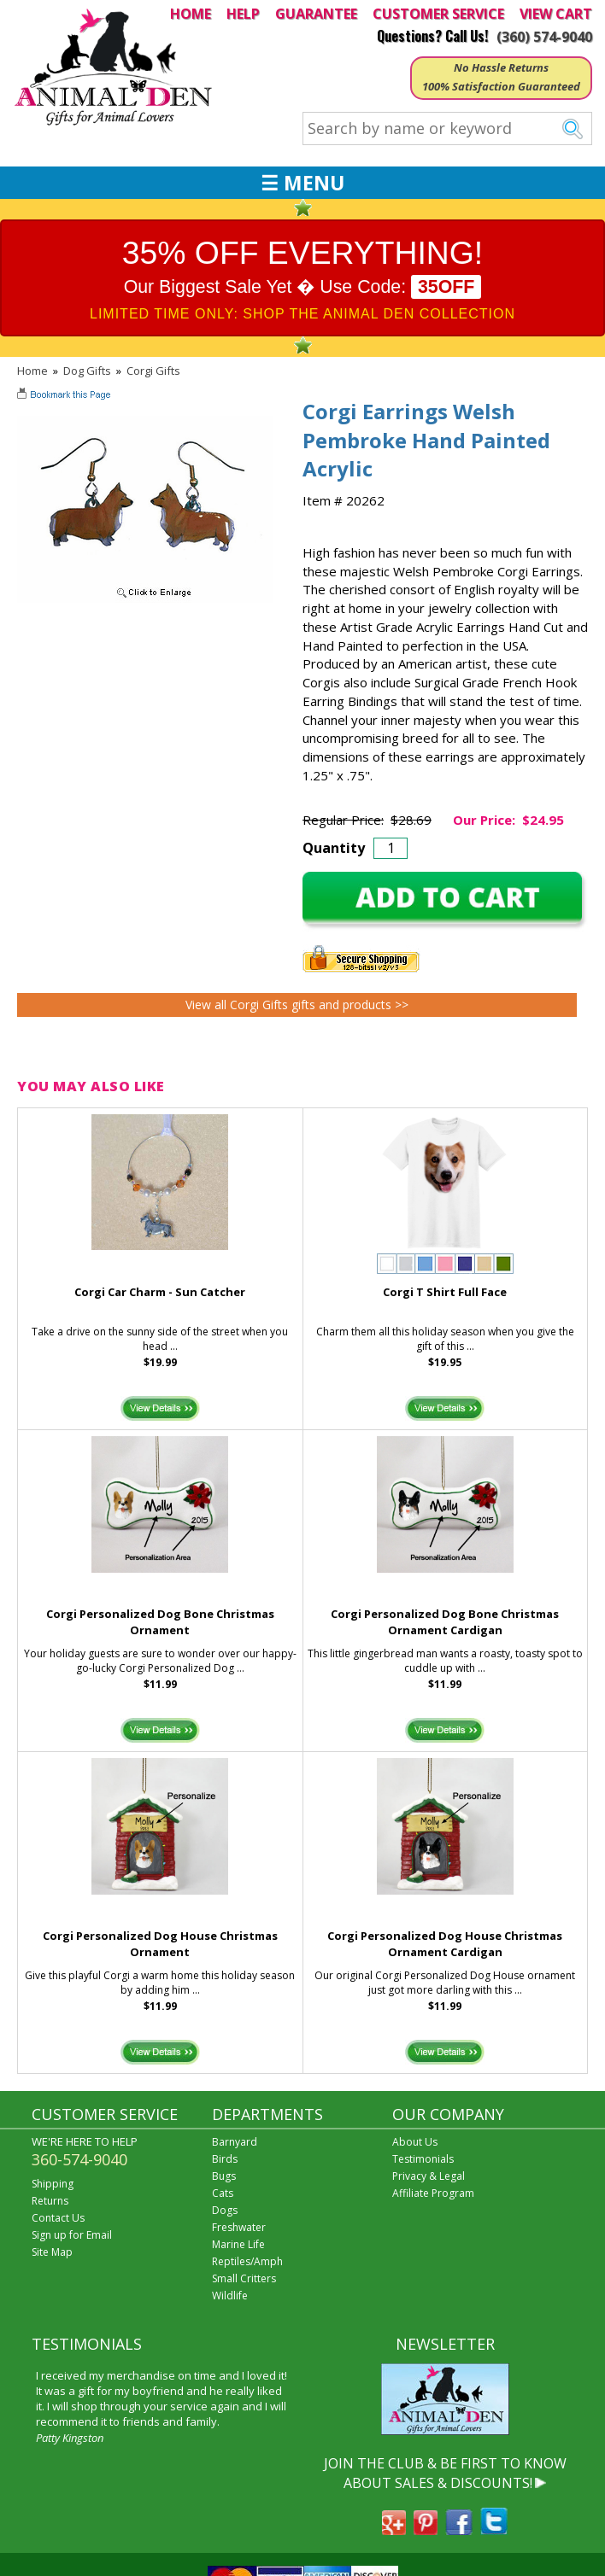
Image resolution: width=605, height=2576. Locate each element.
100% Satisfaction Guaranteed (501, 86)
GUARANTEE (316, 13)
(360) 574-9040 (544, 36)
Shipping (52, 2183)
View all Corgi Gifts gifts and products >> (296, 1004)
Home (32, 370)
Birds (225, 2159)
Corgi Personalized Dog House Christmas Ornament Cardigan (444, 1944)
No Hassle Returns (501, 67)
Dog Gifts (87, 370)
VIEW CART (556, 13)
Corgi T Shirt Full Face (445, 1292)
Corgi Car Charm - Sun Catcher (159, 1292)
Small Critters (244, 2278)
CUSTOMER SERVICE (438, 13)
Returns (50, 2200)
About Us (415, 2142)
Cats (222, 2193)
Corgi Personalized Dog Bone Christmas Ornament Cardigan (445, 1622)
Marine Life (238, 2244)
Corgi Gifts (153, 370)
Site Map (52, 2252)
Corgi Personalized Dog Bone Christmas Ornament (160, 1622)
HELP (243, 13)
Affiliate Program (433, 2193)
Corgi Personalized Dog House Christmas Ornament (160, 1944)
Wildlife (230, 2295)
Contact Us (58, 2218)
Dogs (225, 2210)
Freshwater (239, 2227)
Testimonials (423, 2159)
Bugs (224, 2176)
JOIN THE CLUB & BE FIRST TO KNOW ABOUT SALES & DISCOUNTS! (445, 2472)
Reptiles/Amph (247, 2261)
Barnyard (234, 2142)
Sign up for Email (72, 2235)
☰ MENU (302, 182)
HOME (190, 13)
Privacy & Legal (428, 2176)
